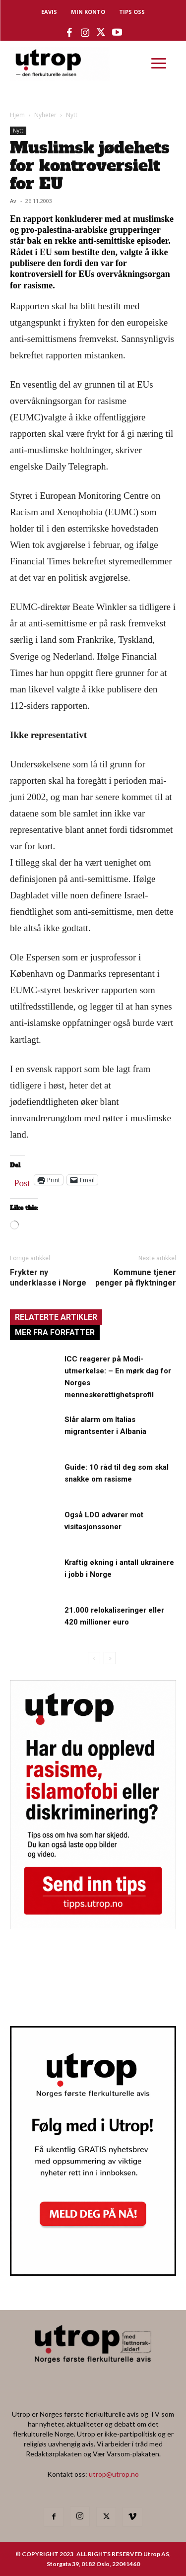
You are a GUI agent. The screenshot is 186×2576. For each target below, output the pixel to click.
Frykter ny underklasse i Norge (48, 1278)
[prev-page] (94, 1658)
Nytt (71, 115)
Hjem (17, 115)
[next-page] (110, 1658)
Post (22, 1181)
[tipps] (93, 1926)
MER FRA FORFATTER (55, 1332)
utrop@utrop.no (114, 2474)
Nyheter (45, 115)
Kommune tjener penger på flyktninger (135, 1278)
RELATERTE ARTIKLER (56, 1317)
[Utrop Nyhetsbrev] (93, 2272)
